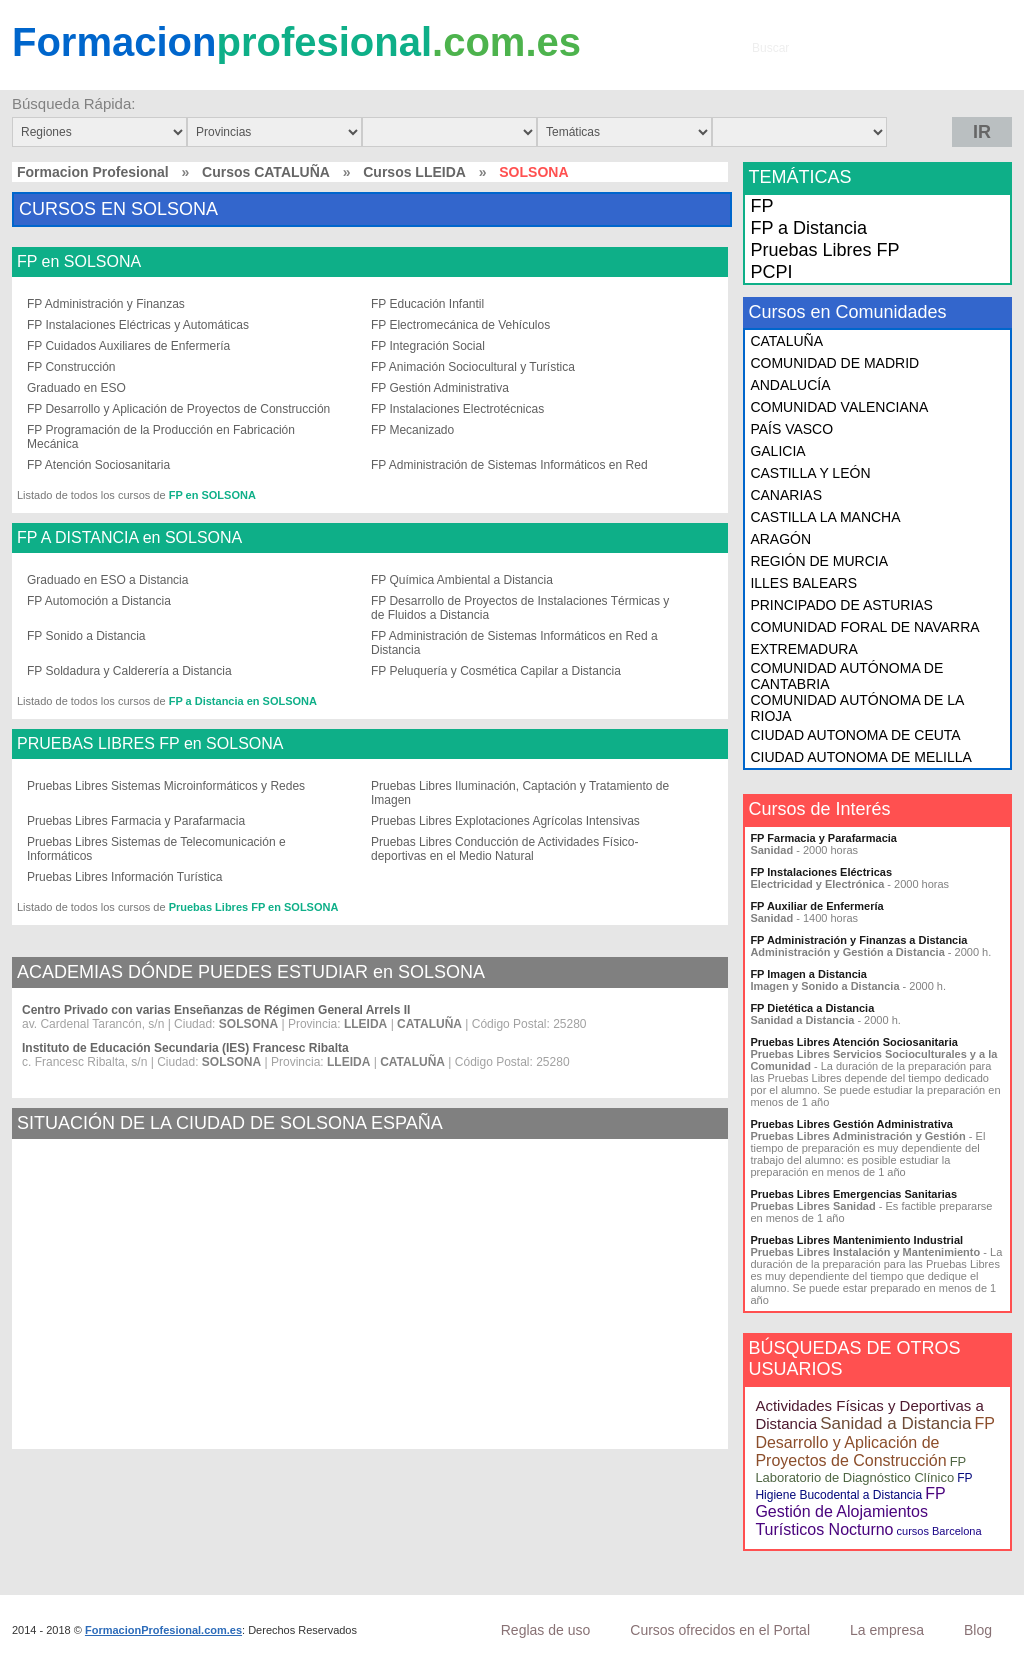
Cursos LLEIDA (414, 172)
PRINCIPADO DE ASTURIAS (841, 605)
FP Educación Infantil (427, 304)
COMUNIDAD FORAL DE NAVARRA (864, 627)
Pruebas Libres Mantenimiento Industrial (856, 1240)
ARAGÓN (780, 539)
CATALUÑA (786, 341)
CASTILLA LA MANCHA (825, 517)
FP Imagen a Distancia (808, 974)
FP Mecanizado (412, 430)
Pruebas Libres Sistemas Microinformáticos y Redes (166, 786)
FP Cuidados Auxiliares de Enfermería (128, 346)
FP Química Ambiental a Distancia (462, 580)
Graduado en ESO (76, 388)
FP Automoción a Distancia (99, 601)
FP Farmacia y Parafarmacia (823, 838)
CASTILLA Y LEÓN (810, 473)
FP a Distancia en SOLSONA (243, 701)
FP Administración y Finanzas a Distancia (858, 940)
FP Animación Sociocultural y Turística (473, 367)
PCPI (771, 272)
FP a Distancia (808, 228)
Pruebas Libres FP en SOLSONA (254, 907)
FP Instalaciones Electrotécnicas (457, 409)
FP (761, 206)
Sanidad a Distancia (895, 1423)
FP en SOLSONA (79, 262)
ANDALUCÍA (790, 385)
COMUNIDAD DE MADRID (834, 363)
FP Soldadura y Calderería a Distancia (129, 671)
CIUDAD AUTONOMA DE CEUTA (855, 735)
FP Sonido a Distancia (86, 636)
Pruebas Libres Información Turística (124, 877)
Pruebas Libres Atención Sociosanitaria (853, 1042)
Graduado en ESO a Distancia (107, 580)
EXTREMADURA (803, 649)
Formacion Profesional (93, 172)
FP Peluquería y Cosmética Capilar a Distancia (496, 671)
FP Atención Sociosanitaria (98, 465)
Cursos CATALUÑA (266, 172)
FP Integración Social (428, 346)
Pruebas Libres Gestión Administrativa (851, 1124)
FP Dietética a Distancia (812, 1008)
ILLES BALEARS (803, 583)
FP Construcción (71, 367)
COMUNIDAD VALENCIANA (839, 407)
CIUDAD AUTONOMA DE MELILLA (860, 757)
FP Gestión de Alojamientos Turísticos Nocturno (850, 1511)
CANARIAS (786, 495)
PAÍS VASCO (791, 429)
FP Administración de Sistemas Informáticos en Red (509, 465)
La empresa (887, 1630)
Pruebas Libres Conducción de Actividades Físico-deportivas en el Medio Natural (504, 849)
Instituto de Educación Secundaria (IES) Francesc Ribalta (185, 1048)
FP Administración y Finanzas (106, 304)
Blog (978, 1630)
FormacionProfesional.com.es (163, 1630)
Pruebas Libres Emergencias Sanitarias (853, 1194)
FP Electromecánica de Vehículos (460, 325)
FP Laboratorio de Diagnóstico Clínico (860, 1469)
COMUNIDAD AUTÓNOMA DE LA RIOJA (856, 708)
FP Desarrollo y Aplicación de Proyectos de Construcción (178, 409)
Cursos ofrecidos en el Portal (720, 1630)
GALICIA (777, 451)
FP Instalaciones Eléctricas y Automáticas (138, 325)
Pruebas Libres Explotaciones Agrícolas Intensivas (505, 821)
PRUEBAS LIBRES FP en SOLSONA (150, 744)
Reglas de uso (546, 1630)
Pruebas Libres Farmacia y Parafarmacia (136, 821)
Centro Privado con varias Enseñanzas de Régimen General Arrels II (216, 1010)
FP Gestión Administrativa (440, 388)
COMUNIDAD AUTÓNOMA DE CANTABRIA (846, 676)
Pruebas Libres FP (824, 250)
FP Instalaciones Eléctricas (821, 872)
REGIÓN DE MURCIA (819, 561)
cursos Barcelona (939, 1531)
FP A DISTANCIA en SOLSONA (129, 538)
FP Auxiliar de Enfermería (816, 906)
